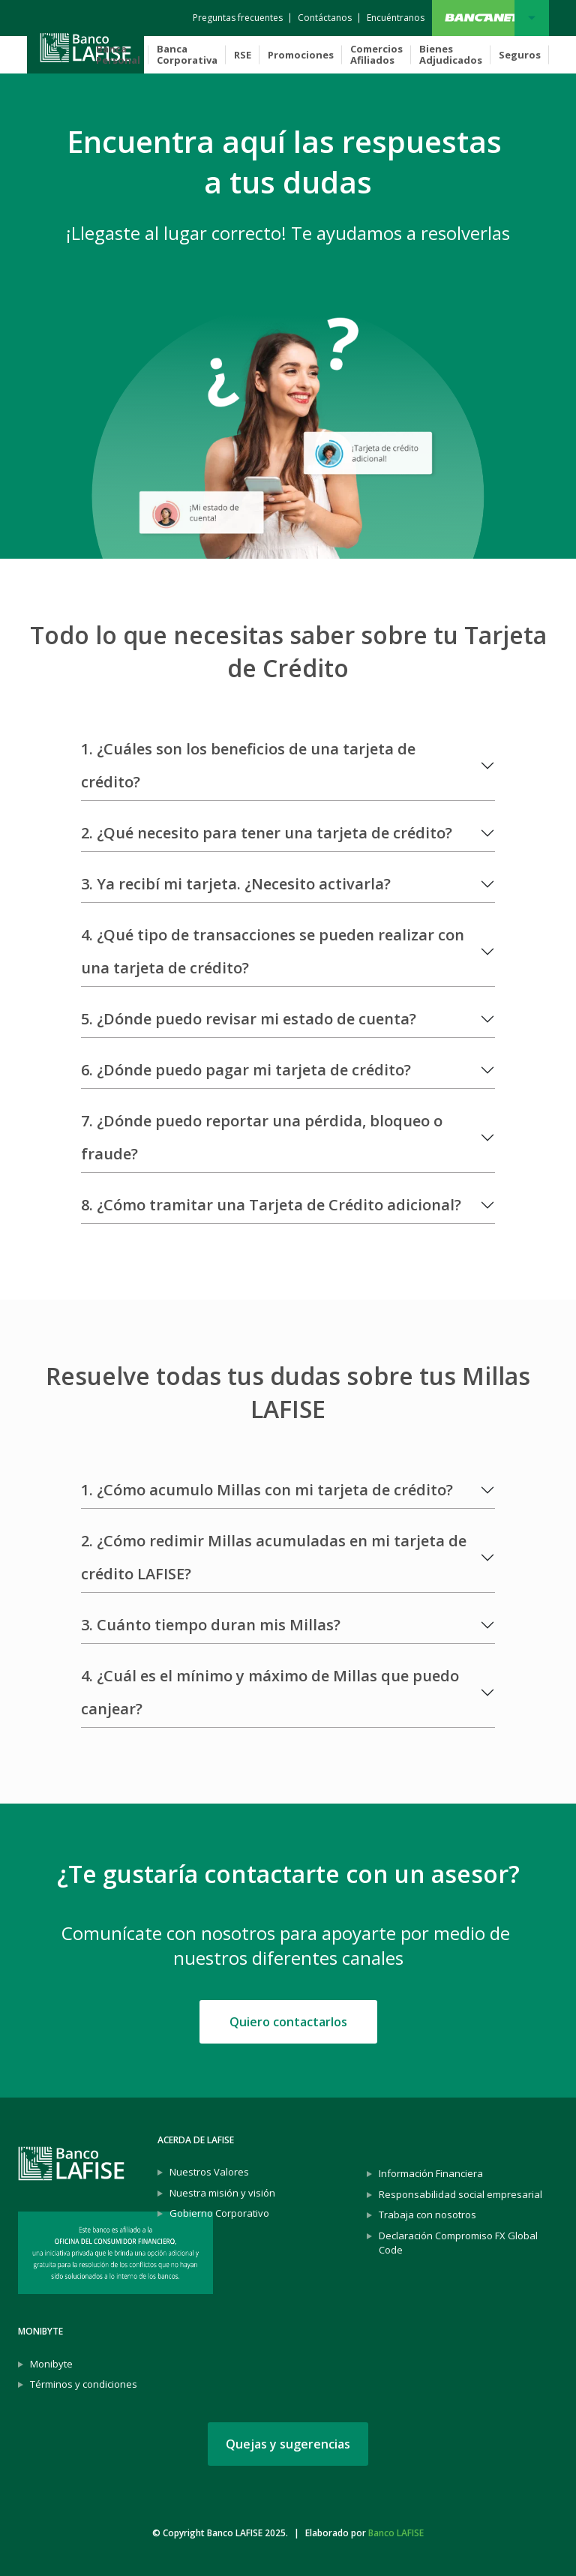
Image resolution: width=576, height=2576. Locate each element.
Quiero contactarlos (288, 2022)
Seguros (520, 54)
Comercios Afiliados (376, 54)
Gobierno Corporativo (219, 2213)
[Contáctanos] (324, 18)
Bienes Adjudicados (450, 54)
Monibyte (51, 2364)
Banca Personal (118, 54)
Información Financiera (431, 2173)
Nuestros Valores (209, 2172)
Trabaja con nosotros (427, 2214)
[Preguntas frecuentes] (237, 18)
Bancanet (531, 18)
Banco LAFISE (396, 2533)
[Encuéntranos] (395, 18)
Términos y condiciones (83, 2384)
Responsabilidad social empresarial (460, 2194)
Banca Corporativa (187, 54)
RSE (242, 54)
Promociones (301, 54)
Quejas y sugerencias (288, 2444)
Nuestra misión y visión (222, 2193)
